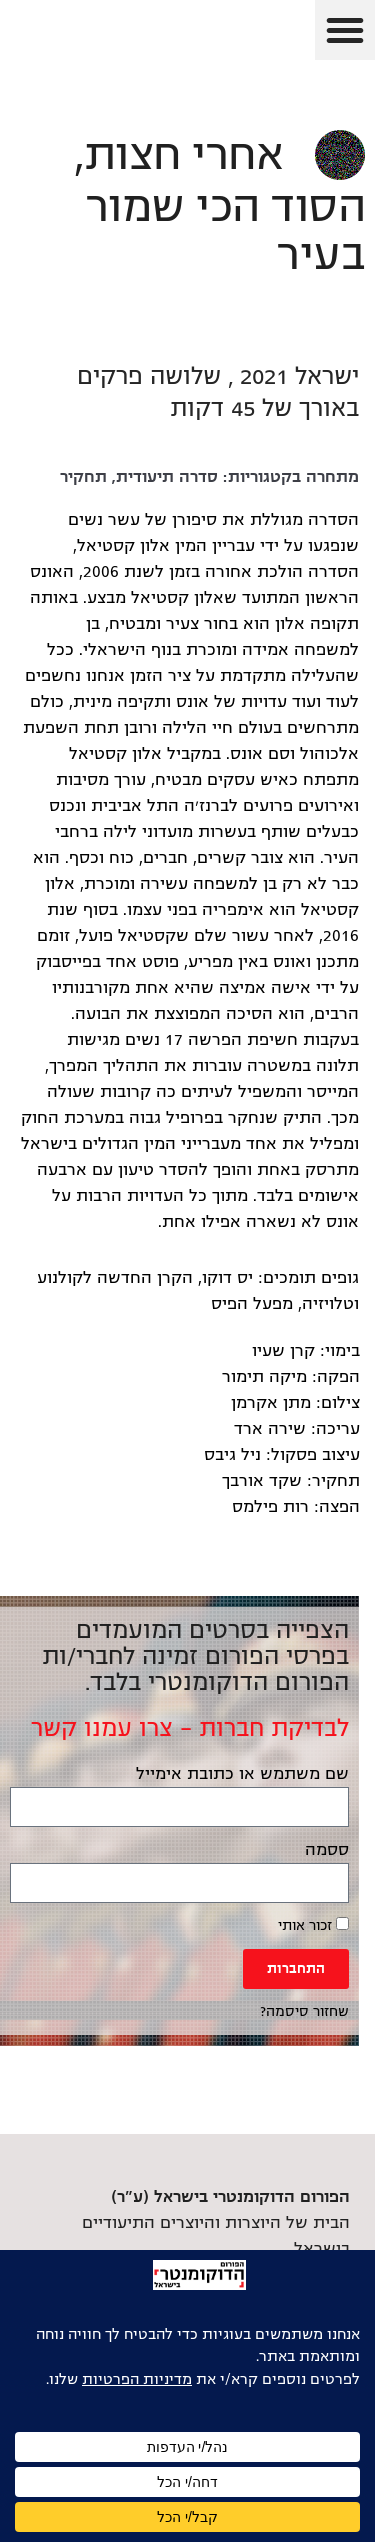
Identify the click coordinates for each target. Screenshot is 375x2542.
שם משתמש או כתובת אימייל (242, 1774)
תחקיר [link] (83, 477)
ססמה (327, 1850)
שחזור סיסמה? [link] (304, 2011)
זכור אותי (313, 1925)
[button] (345, 30)
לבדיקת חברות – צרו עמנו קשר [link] (190, 1728)
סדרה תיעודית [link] (167, 477)
